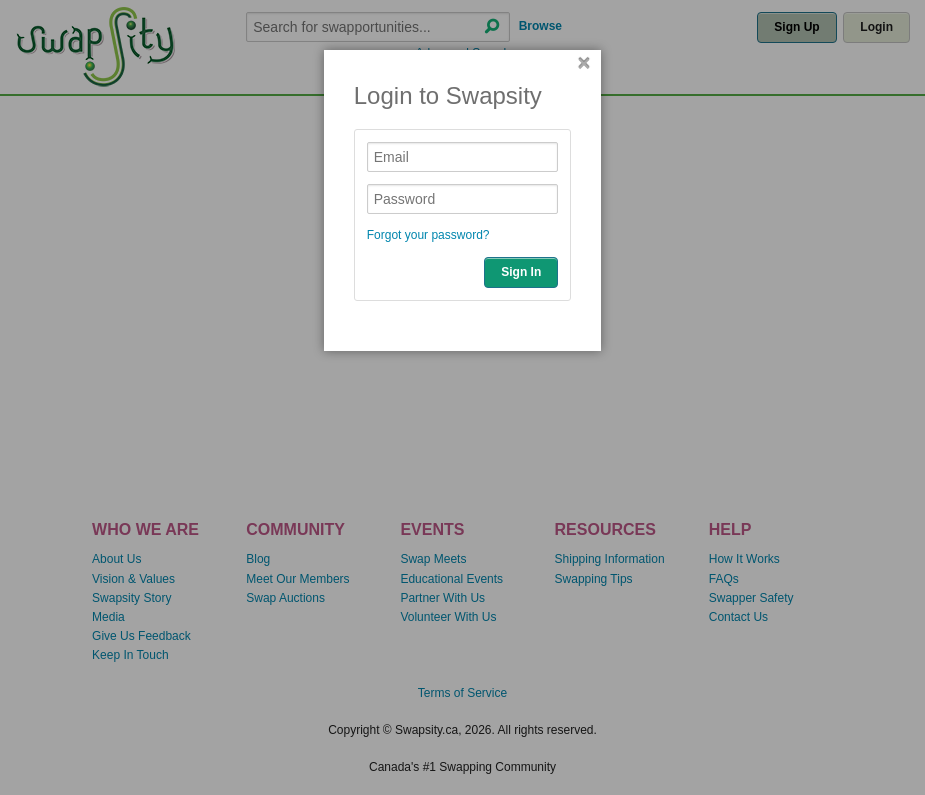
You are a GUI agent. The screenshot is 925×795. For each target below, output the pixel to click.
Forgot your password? (428, 235)
